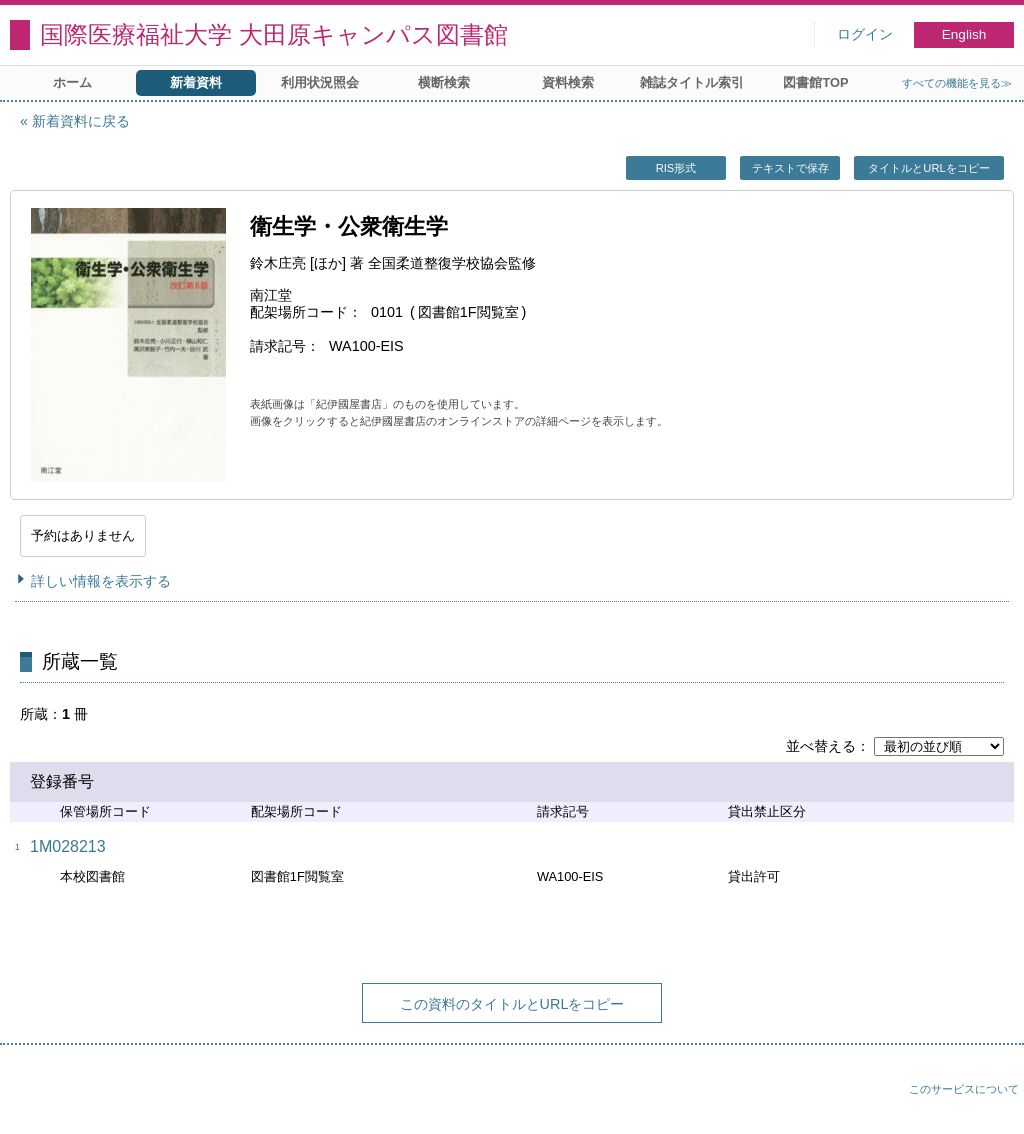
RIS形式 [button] (676, 168)
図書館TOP (815, 82)
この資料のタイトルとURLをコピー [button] (512, 1004)
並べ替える (821, 746)
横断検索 (444, 82)
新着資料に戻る (81, 121)
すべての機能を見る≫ (957, 83)
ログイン (865, 34)
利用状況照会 (320, 82)
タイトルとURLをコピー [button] (928, 168)
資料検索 (568, 82)
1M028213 (68, 846)
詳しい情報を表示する (101, 581)
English (964, 34)
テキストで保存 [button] (790, 168)
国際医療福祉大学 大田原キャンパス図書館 (274, 34)
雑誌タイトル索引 (692, 82)
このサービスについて (964, 1089)
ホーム (72, 82)
